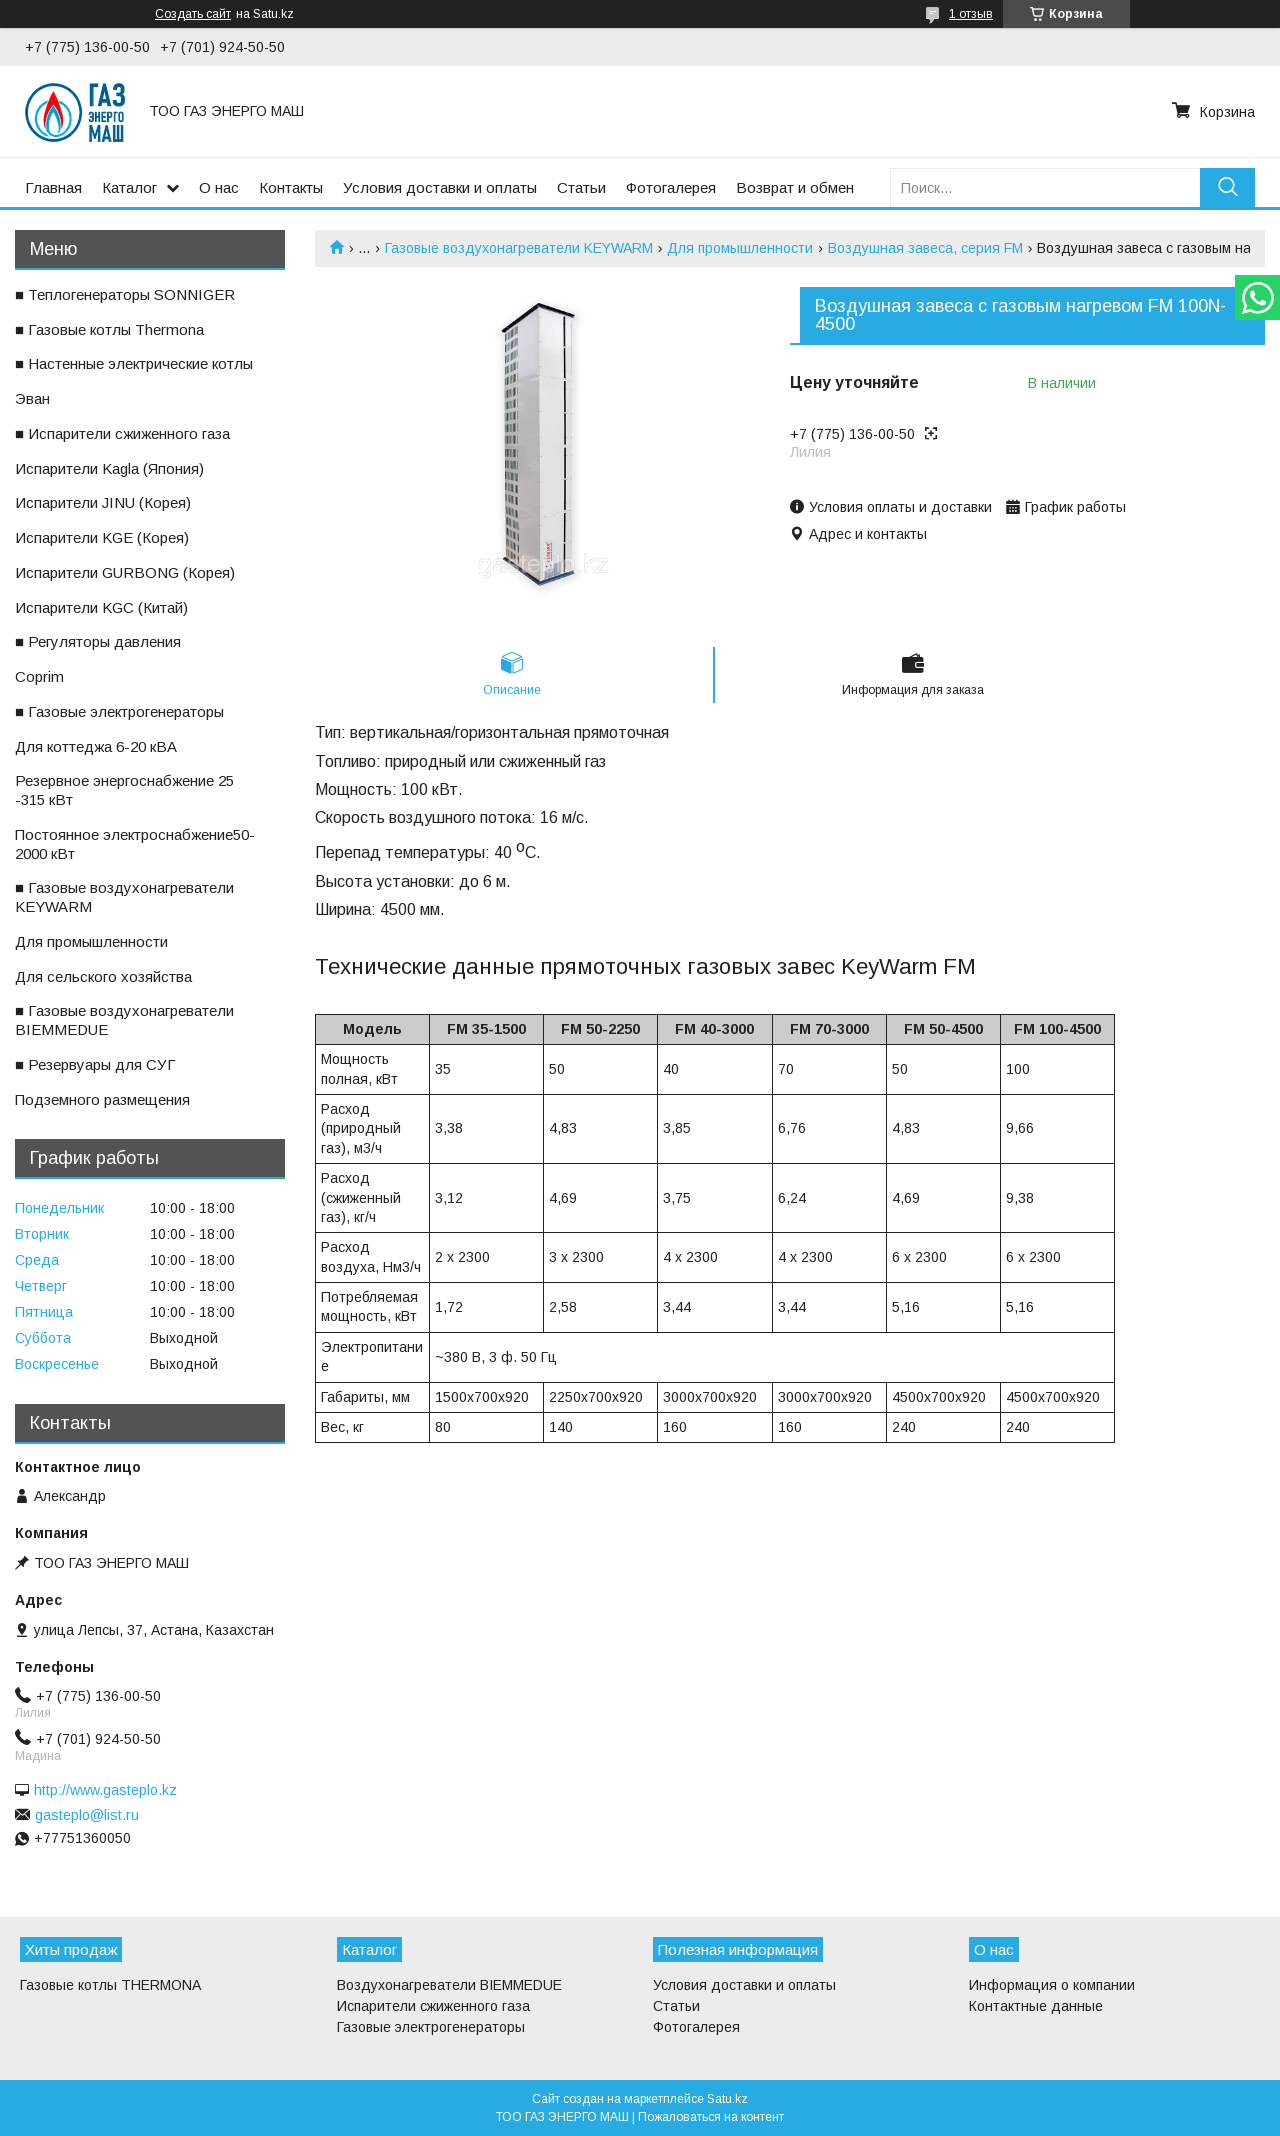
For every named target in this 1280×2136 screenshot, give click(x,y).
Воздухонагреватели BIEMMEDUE (449, 1985)
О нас (219, 187)
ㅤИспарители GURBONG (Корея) (125, 572)
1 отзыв (971, 14)
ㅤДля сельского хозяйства (103, 976)
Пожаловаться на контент (711, 2117)
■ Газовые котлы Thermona (109, 329)
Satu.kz (727, 2099)
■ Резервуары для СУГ (95, 1064)
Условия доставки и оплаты (440, 187)
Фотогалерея (671, 187)
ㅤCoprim (39, 676)
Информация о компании (1052, 1985)
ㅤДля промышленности (91, 941)
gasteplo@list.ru (87, 1815)
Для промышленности (740, 248)
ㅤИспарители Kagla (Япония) (109, 468)
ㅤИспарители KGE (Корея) (102, 537)
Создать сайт (193, 14)
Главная (53, 187)
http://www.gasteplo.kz (105, 1790)
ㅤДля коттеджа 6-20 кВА (96, 746)
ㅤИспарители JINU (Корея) (103, 502)
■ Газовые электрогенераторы (119, 711)
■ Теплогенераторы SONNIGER (125, 294)
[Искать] (1227, 187)
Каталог (129, 187)
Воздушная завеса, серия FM (925, 248)
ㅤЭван (32, 398)
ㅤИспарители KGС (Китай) (101, 607)
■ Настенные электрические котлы (134, 363)
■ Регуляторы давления (98, 641)
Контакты (291, 187)
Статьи (581, 187)
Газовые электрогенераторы (431, 2027)
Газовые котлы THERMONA (110, 1985)
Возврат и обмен (795, 187)
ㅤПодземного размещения (102, 1099)
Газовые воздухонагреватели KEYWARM (519, 248)
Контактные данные (1036, 2006)
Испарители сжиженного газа (433, 2006)
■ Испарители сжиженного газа (122, 433)
